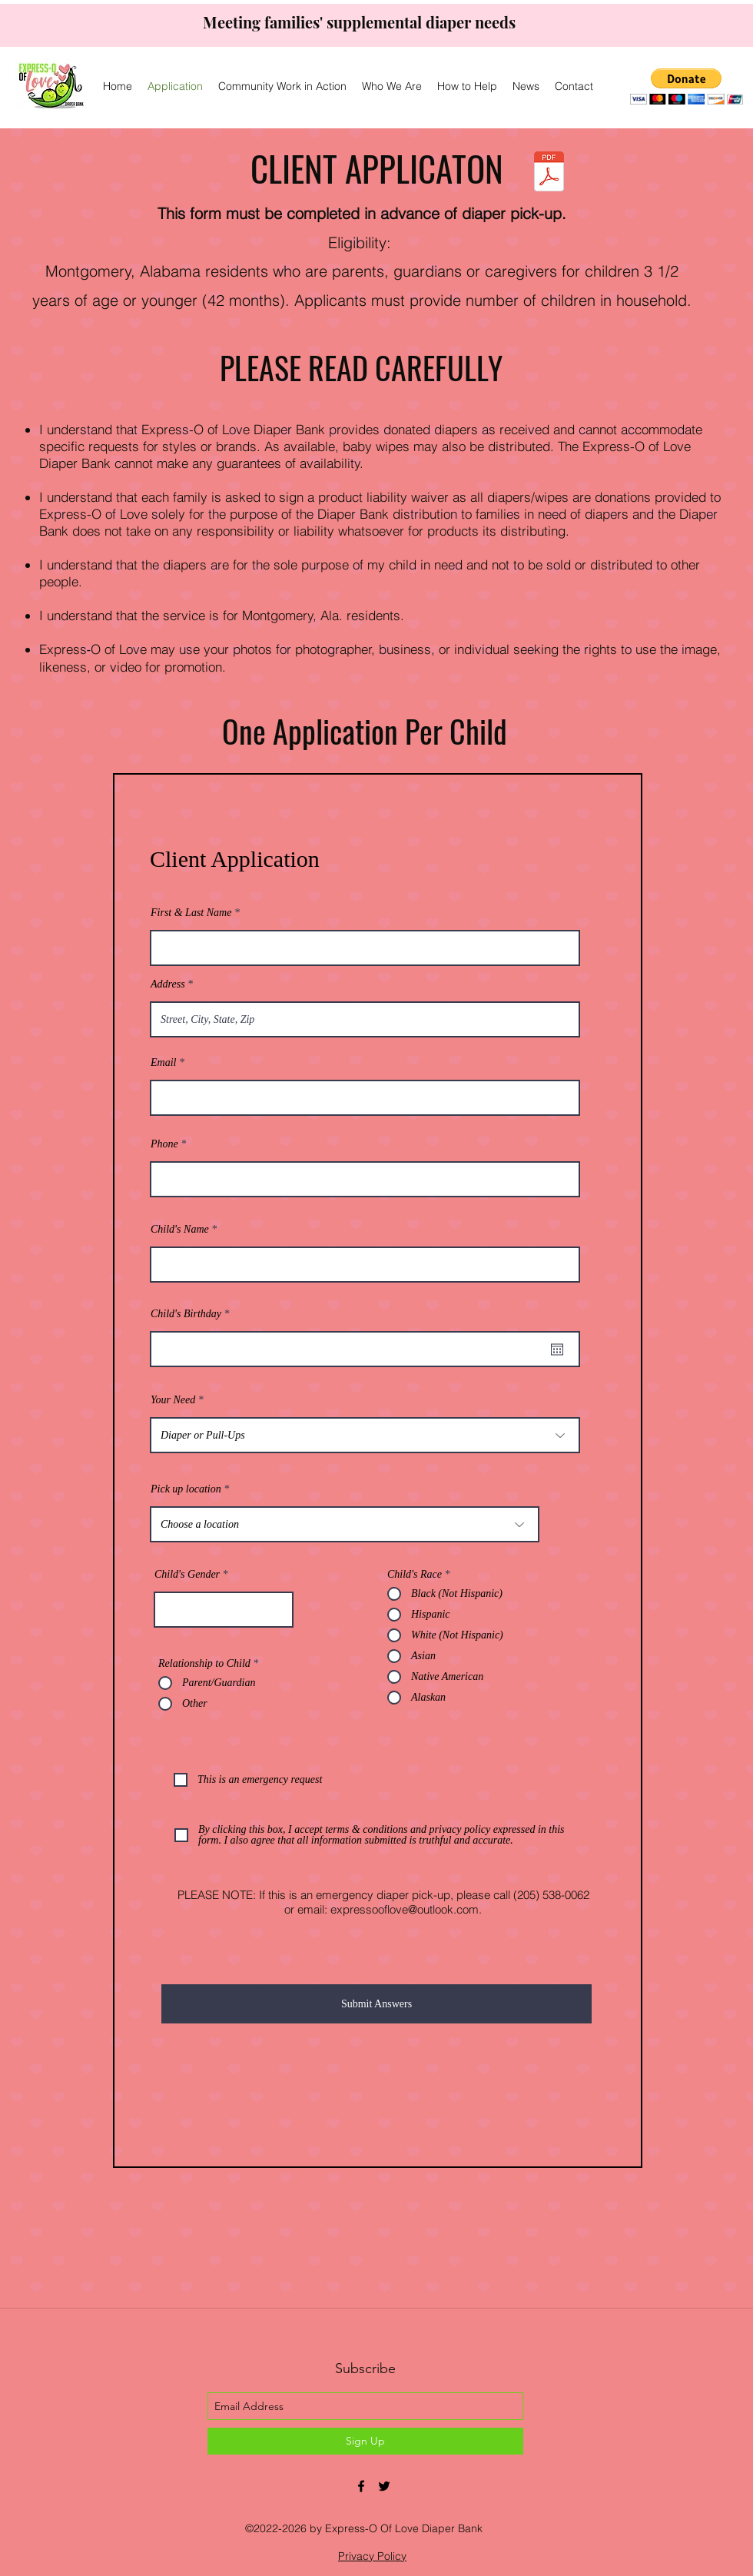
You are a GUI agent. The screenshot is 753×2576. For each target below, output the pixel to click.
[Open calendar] (557, 1349)
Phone (164, 1144)
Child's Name (180, 1229)
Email (163, 1062)
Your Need (173, 1400)
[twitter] (384, 2486)
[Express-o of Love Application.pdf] (549, 173)
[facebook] (361, 2486)
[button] (686, 86)
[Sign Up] (365, 2441)
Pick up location (186, 1489)
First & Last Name (191, 913)
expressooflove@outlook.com (404, 1909)
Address (168, 984)
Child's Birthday (192, 1314)
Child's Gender (187, 1574)
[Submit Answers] (376, 2003)
